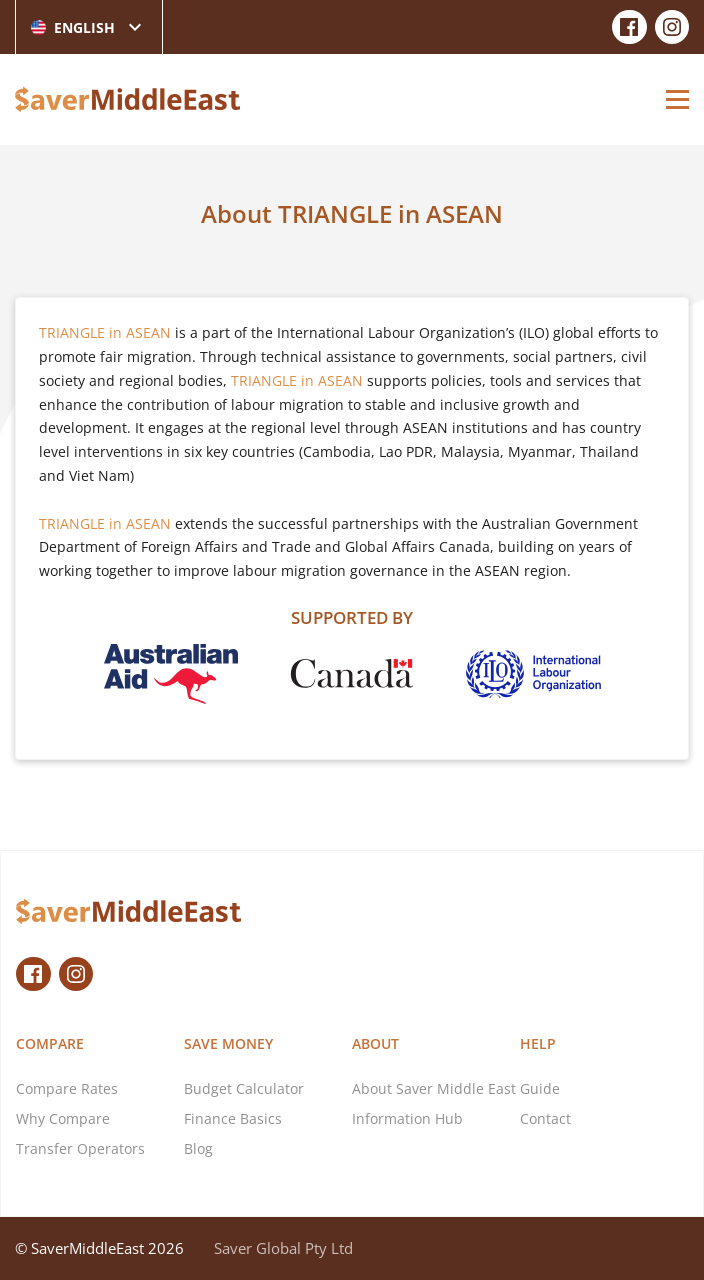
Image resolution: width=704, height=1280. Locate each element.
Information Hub (407, 1118)
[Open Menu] (677, 99)
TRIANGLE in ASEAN (105, 332)
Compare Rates (67, 1088)
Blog (198, 1148)
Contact (545, 1118)
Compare (50, 1043)
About (375, 1043)
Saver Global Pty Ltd (283, 1248)
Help (538, 1043)
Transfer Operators (80, 1148)
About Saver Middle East (434, 1088)
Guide (540, 1088)
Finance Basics (233, 1118)
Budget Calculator (244, 1088)
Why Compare (63, 1118)
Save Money (228, 1043)
